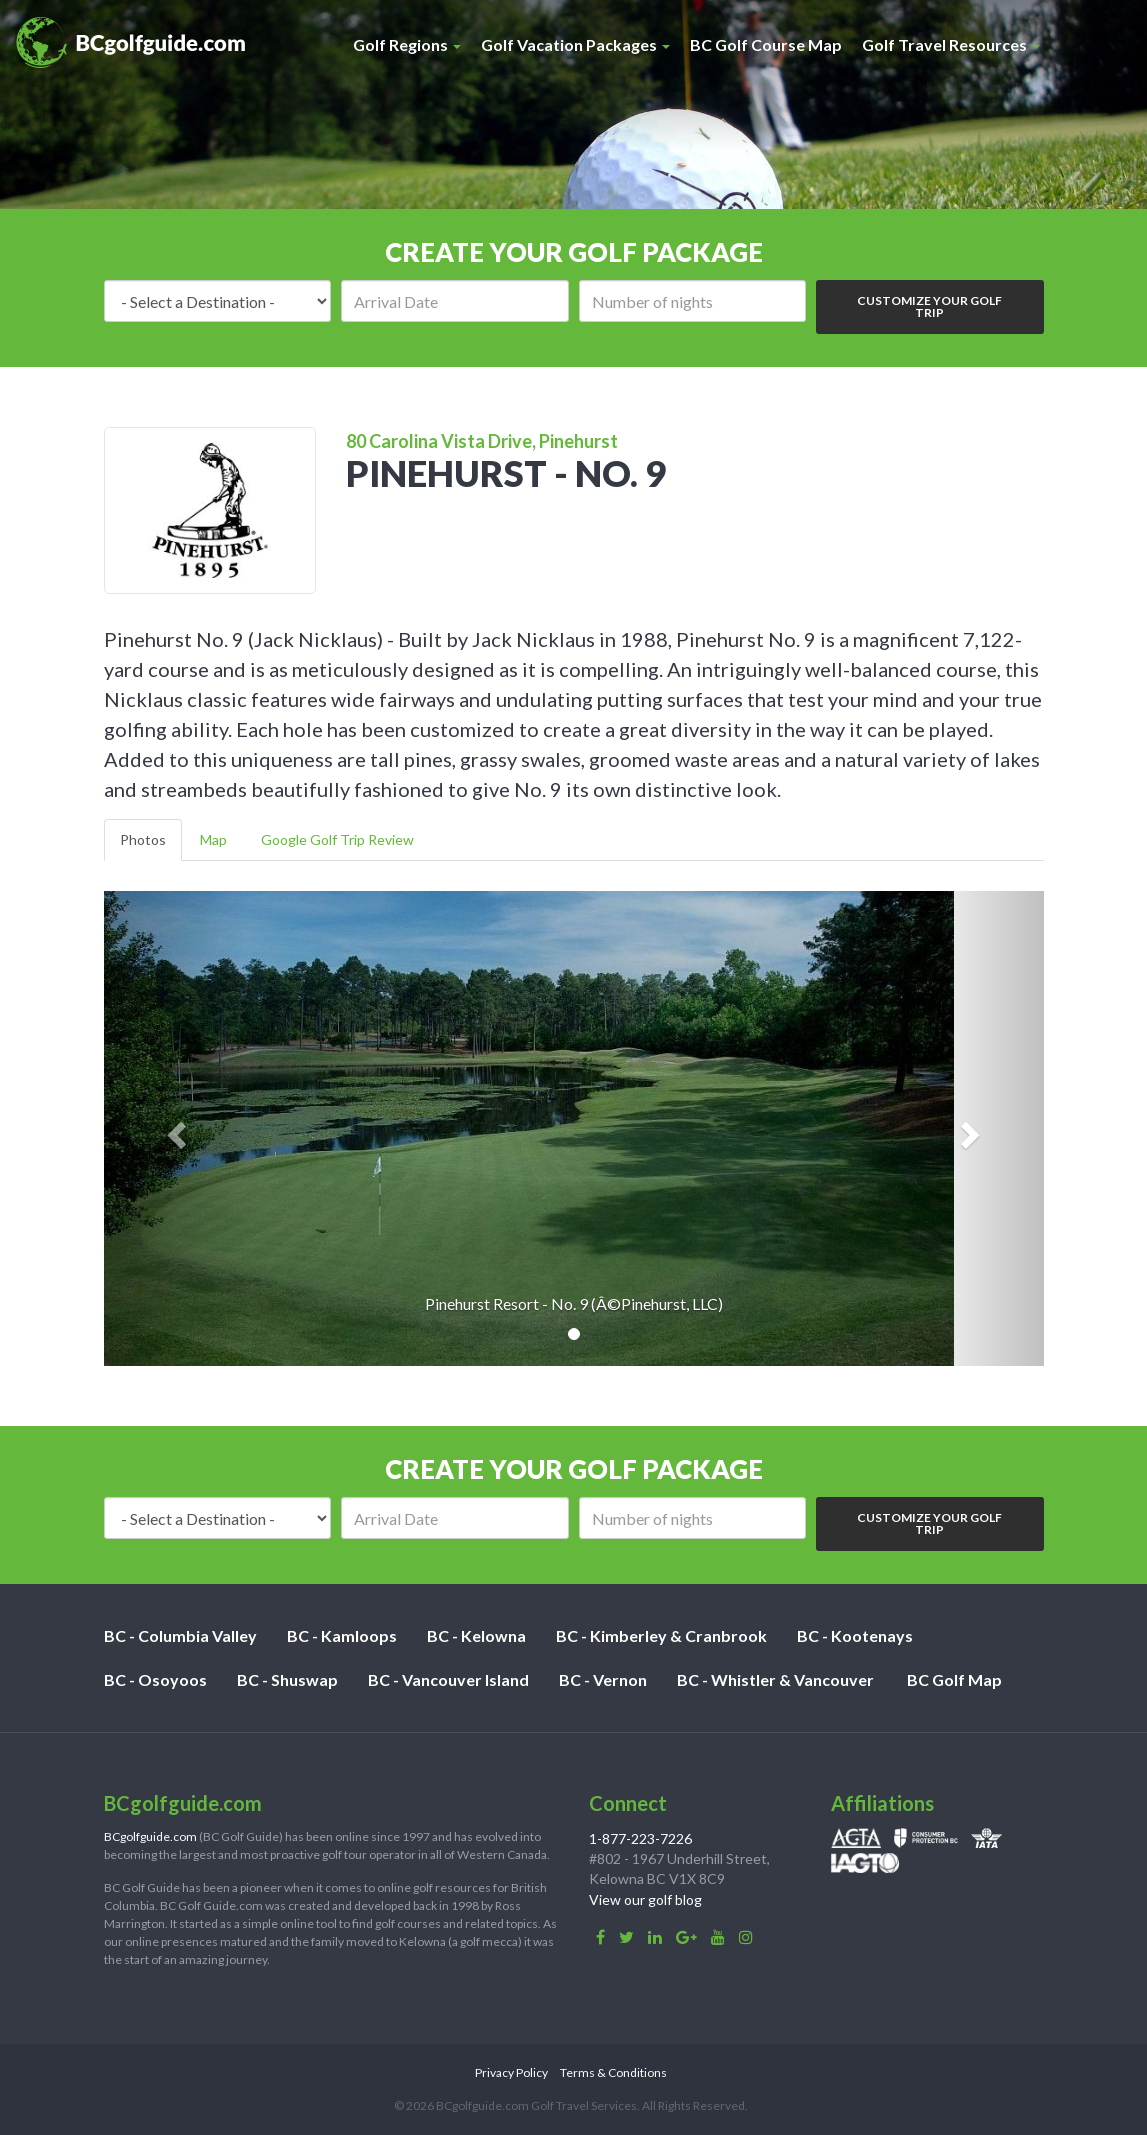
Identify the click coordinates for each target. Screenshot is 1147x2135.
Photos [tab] (143, 839)
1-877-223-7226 (640, 1838)
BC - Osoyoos (155, 1679)
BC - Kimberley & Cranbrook (661, 1635)
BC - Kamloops (342, 1635)
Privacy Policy (511, 2072)
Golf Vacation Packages (575, 44)
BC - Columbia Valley (180, 1635)
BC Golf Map (954, 1679)
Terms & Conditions (613, 2072)
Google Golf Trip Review (337, 839)
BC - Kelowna (476, 1635)
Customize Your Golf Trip (929, 306)
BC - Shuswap (287, 1679)
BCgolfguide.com (150, 1836)
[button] (174, 1128)
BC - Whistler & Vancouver (775, 1679)
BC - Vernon (603, 1679)
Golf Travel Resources (951, 44)
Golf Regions (407, 44)
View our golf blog (645, 1899)
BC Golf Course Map (766, 44)
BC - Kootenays (855, 1635)
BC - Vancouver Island (448, 1679)
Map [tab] (213, 839)
